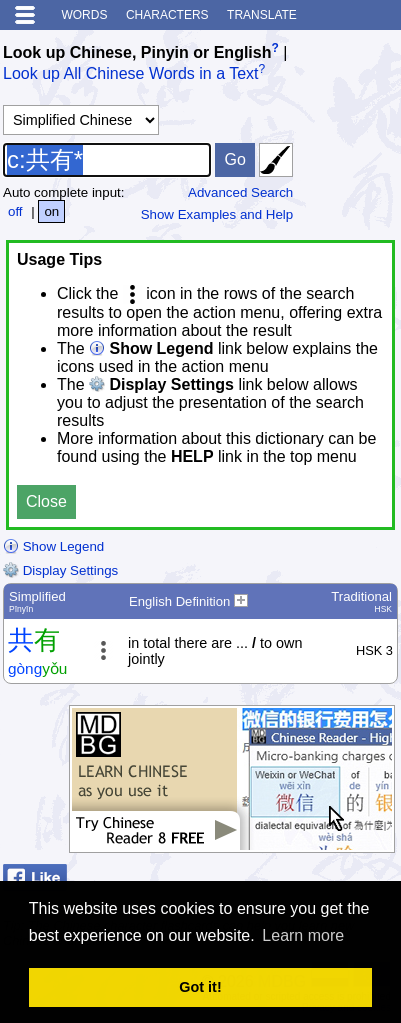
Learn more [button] (303, 935)
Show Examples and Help (217, 214)
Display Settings (60, 570)
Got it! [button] (200, 987)
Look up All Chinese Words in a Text (131, 74)
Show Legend (53, 546)
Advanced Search (240, 192)
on (51, 211)
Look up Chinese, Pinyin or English (137, 52)
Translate (262, 15)
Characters (167, 15)
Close (46, 501)
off (15, 211)
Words (84, 15)
